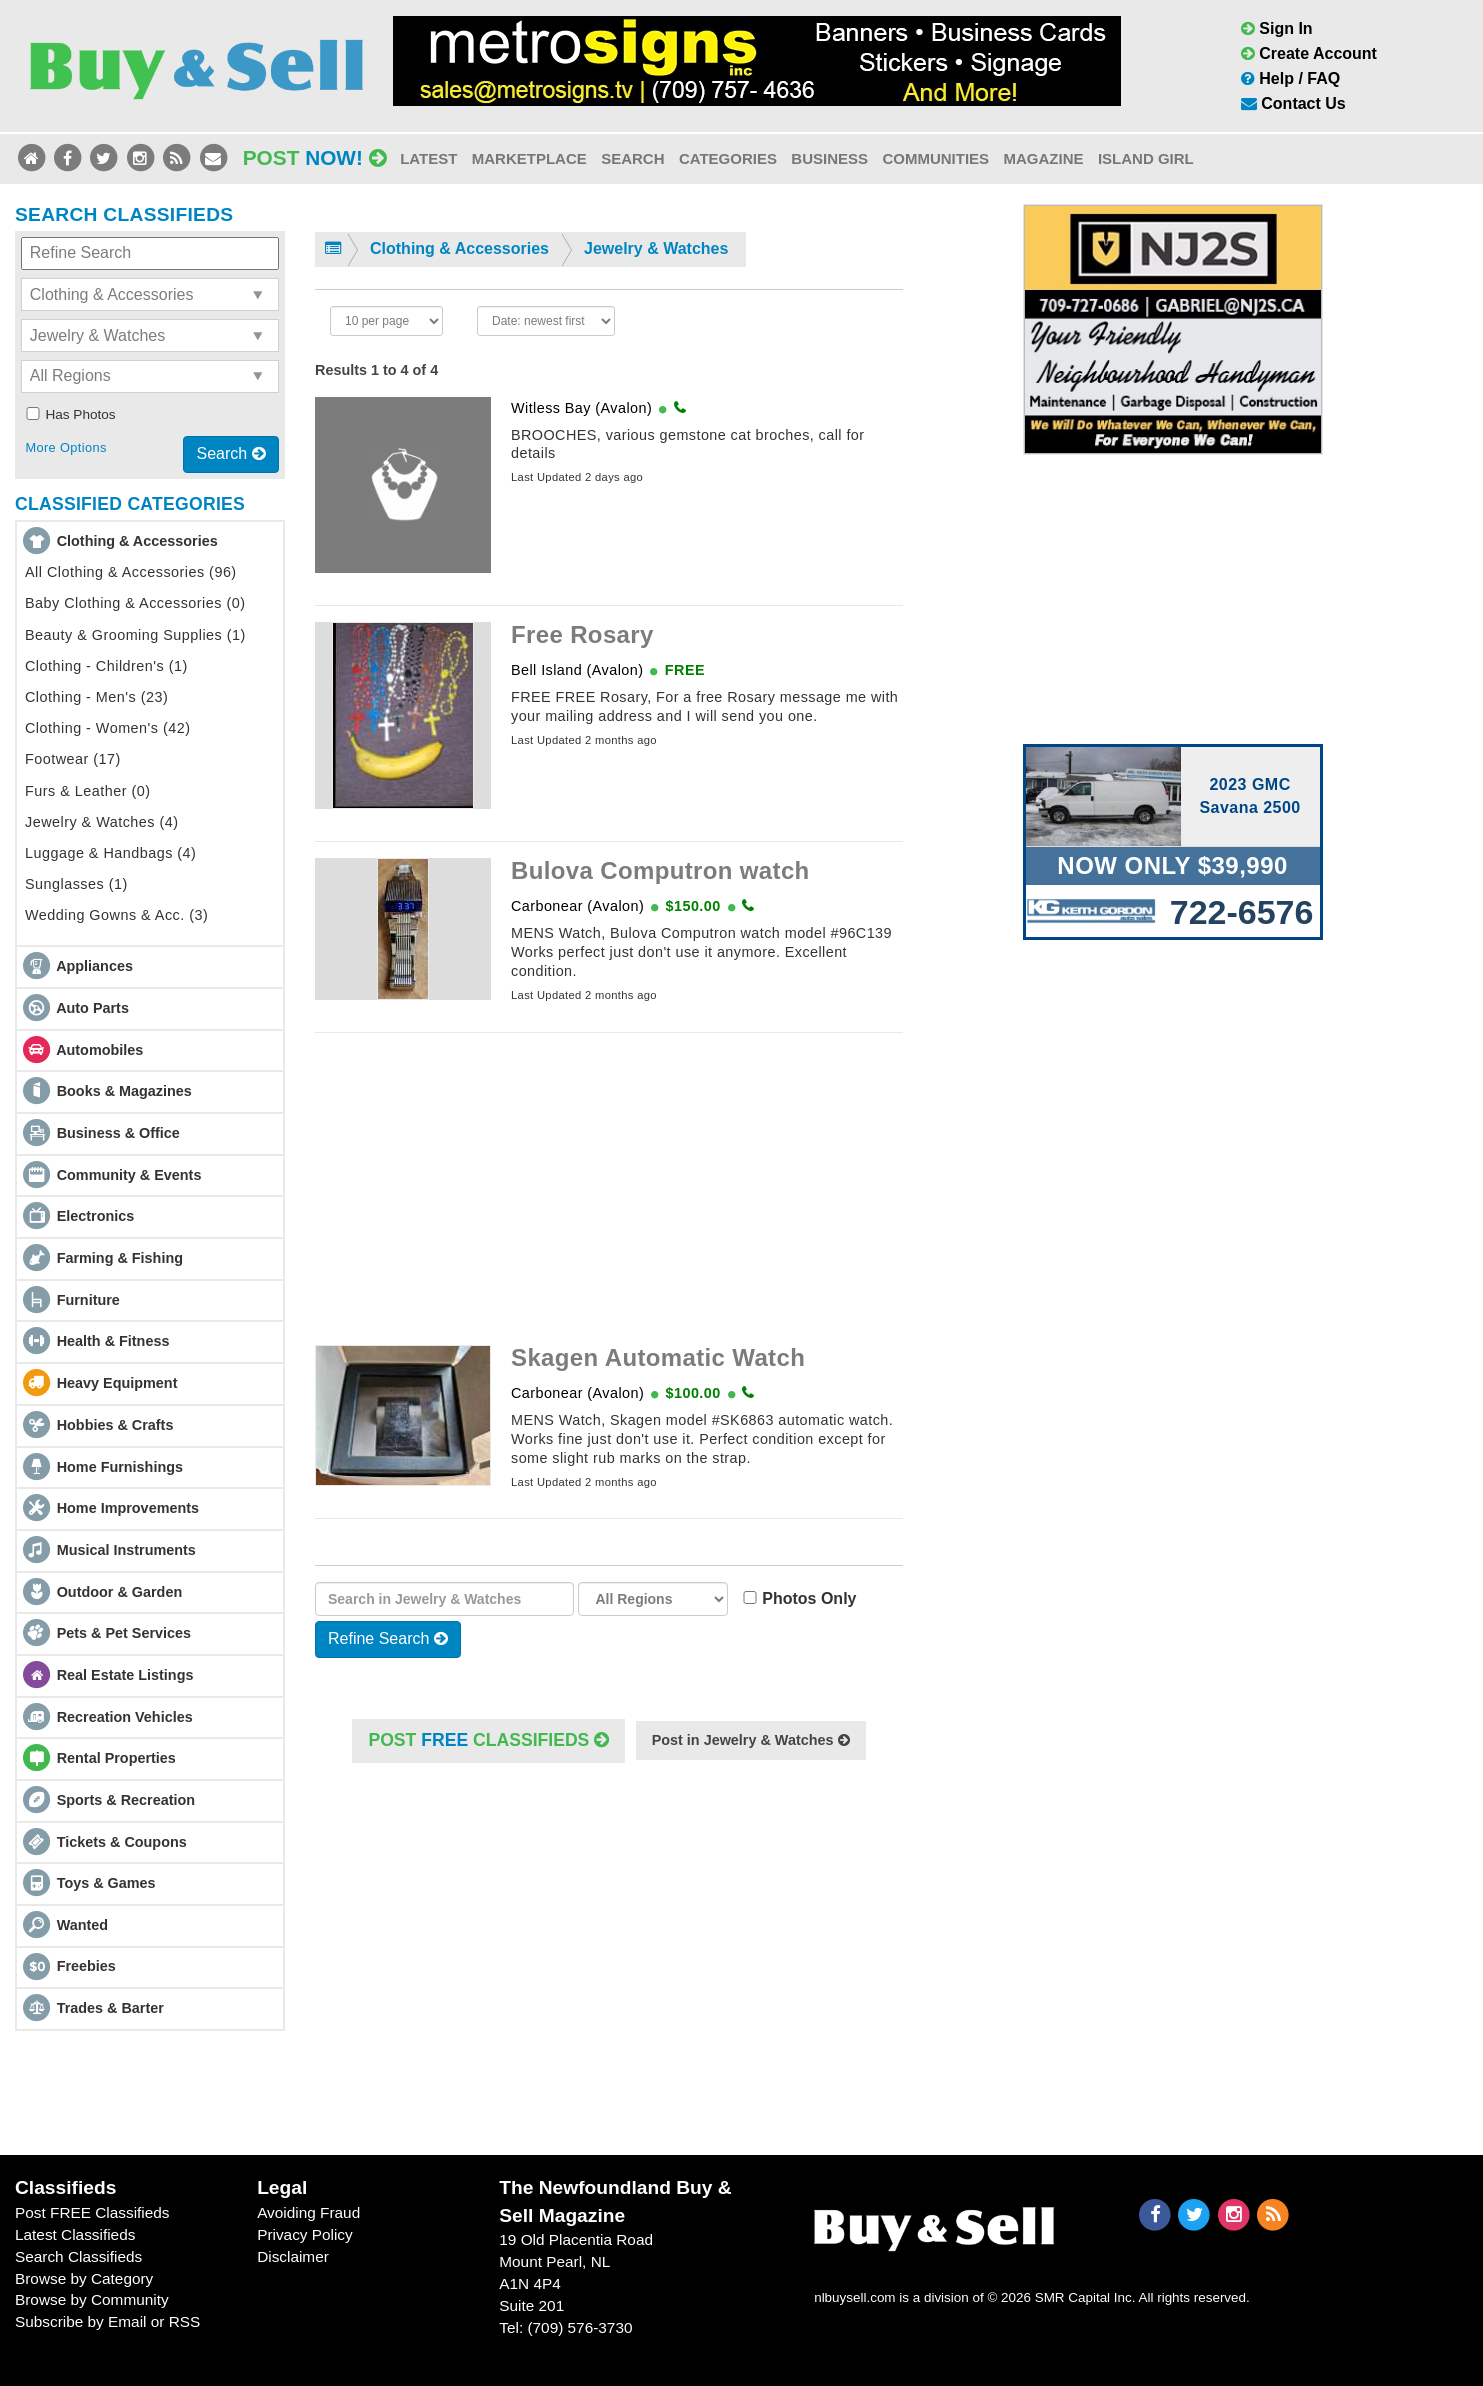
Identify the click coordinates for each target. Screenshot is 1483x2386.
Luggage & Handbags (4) (110, 853)
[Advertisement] (609, 1189)
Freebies (86, 1966)
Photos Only (804, 1598)
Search (632, 158)
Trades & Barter (110, 2008)
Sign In (1277, 28)
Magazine (1043, 158)
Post (315, 157)
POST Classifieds (488, 1740)
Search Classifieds (78, 2256)
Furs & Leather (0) (87, 791)
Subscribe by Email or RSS (107, 2321)
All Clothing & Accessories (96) (131, 572)
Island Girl (1146, 158)
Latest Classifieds (75, 2234)
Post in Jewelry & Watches (751, 1740)
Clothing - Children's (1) (106, 666)
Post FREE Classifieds (92, 2212)
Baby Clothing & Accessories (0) (135, 603)
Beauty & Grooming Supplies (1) (135, 635)
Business (829, 158)
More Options (65, 447)
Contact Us (1293, 103)
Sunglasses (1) (76, 884)
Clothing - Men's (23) (96, 697)
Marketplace (529, 158)
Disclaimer (293, 2256)
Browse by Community (92, 2299)
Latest (428, 158)
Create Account (1309, 53)
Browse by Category (84, 2278)
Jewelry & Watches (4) (102, 822)
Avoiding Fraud (308, 2212)
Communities (935, 158)
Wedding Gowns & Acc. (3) (116, 915)
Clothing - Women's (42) (107, 728)
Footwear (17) (73, 759)
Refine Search (388, 1638)
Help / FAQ (1290, 78)
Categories (728, 158)
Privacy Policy (305, 2234)
